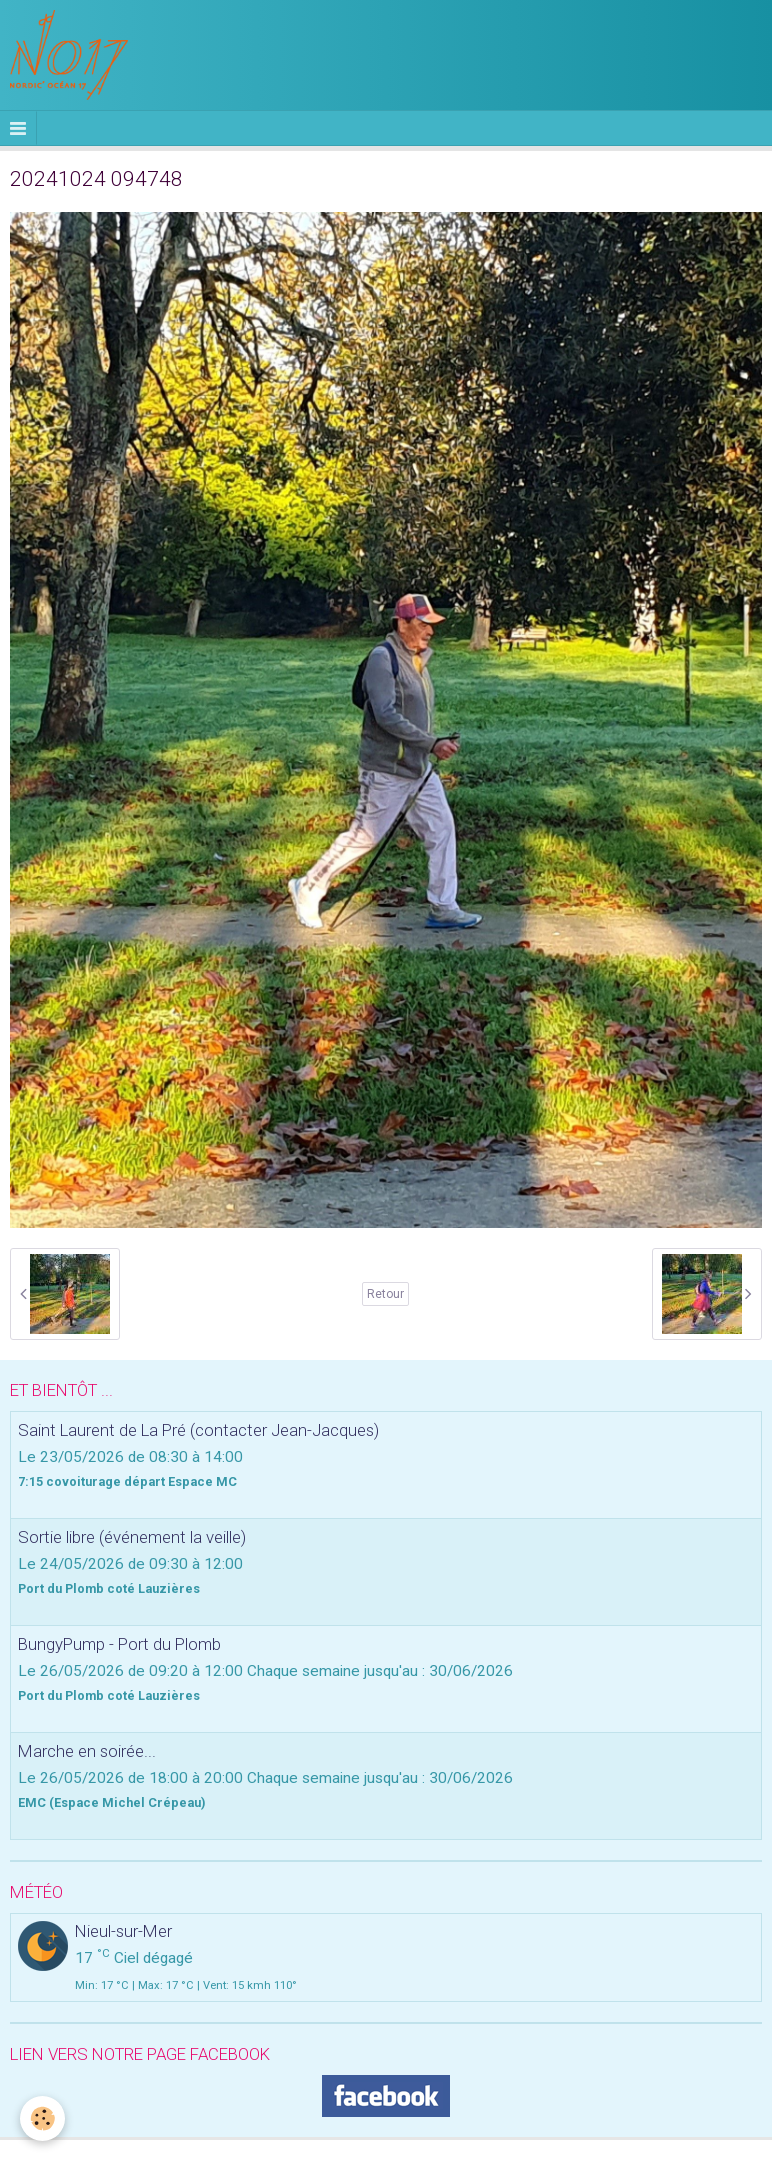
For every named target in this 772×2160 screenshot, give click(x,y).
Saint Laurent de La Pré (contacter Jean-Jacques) (198, 1430)
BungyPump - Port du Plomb (119, 1644)
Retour (385, 1294)
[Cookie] (42, 2118)
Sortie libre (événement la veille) (132, 1537)
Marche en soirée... (87, 1751)
